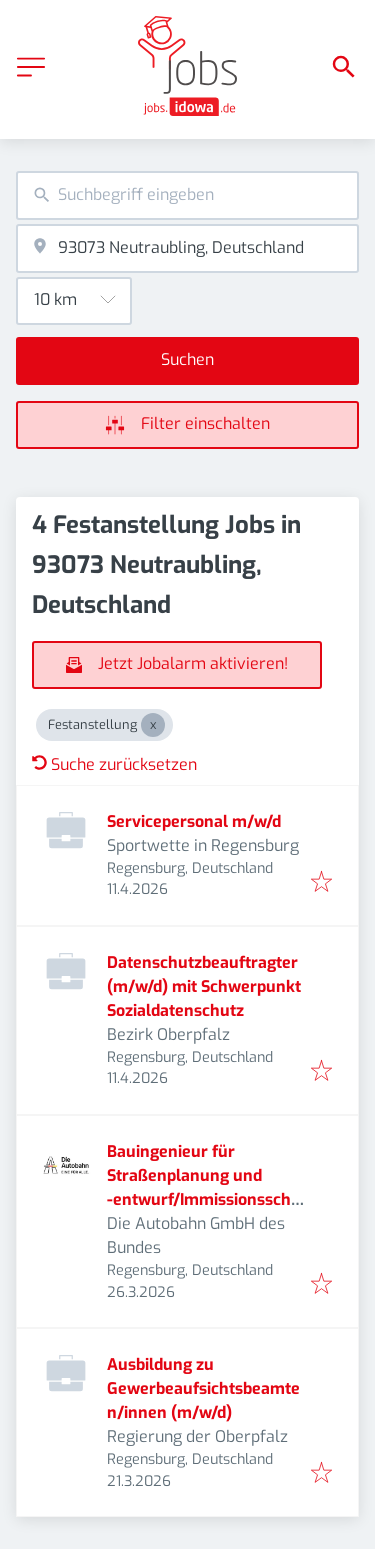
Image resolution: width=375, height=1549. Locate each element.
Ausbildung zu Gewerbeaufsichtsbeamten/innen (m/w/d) (203, 1388)
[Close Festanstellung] (153, 725)
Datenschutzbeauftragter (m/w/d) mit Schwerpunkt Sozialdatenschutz (204, 986)
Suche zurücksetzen (114, 764)
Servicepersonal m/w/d (194, 821)
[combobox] (187, 195)
